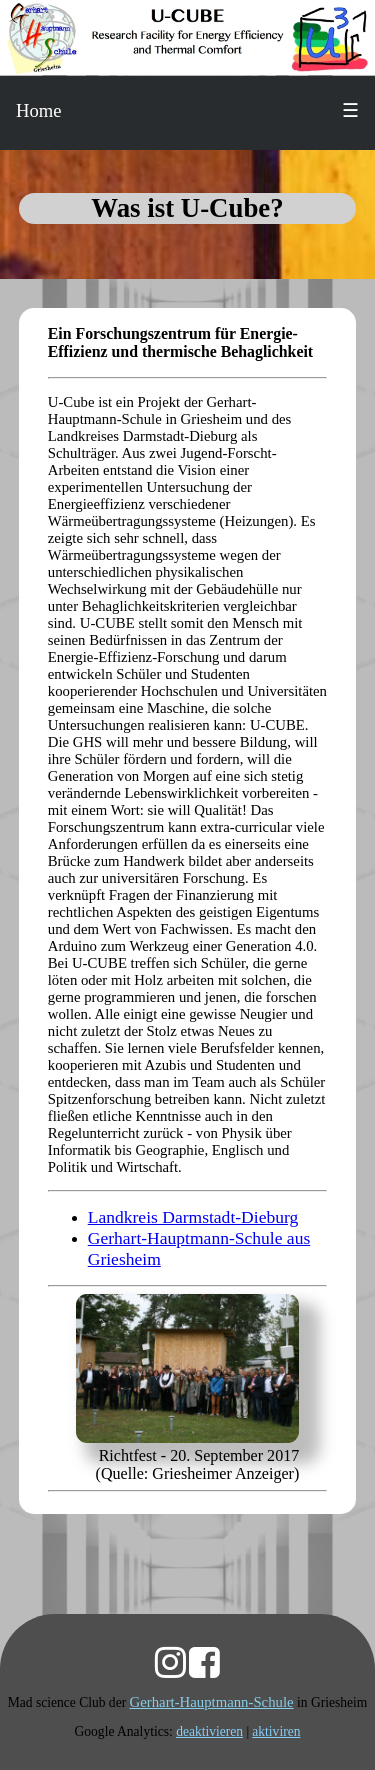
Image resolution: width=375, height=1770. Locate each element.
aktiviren (276, 1731)
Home (39, 110)
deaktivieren (209, 1731)
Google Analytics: (126, 1731)
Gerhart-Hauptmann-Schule (212, 1702)
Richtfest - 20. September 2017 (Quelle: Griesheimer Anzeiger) (198, 1464)
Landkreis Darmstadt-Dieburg (193, 1217)
